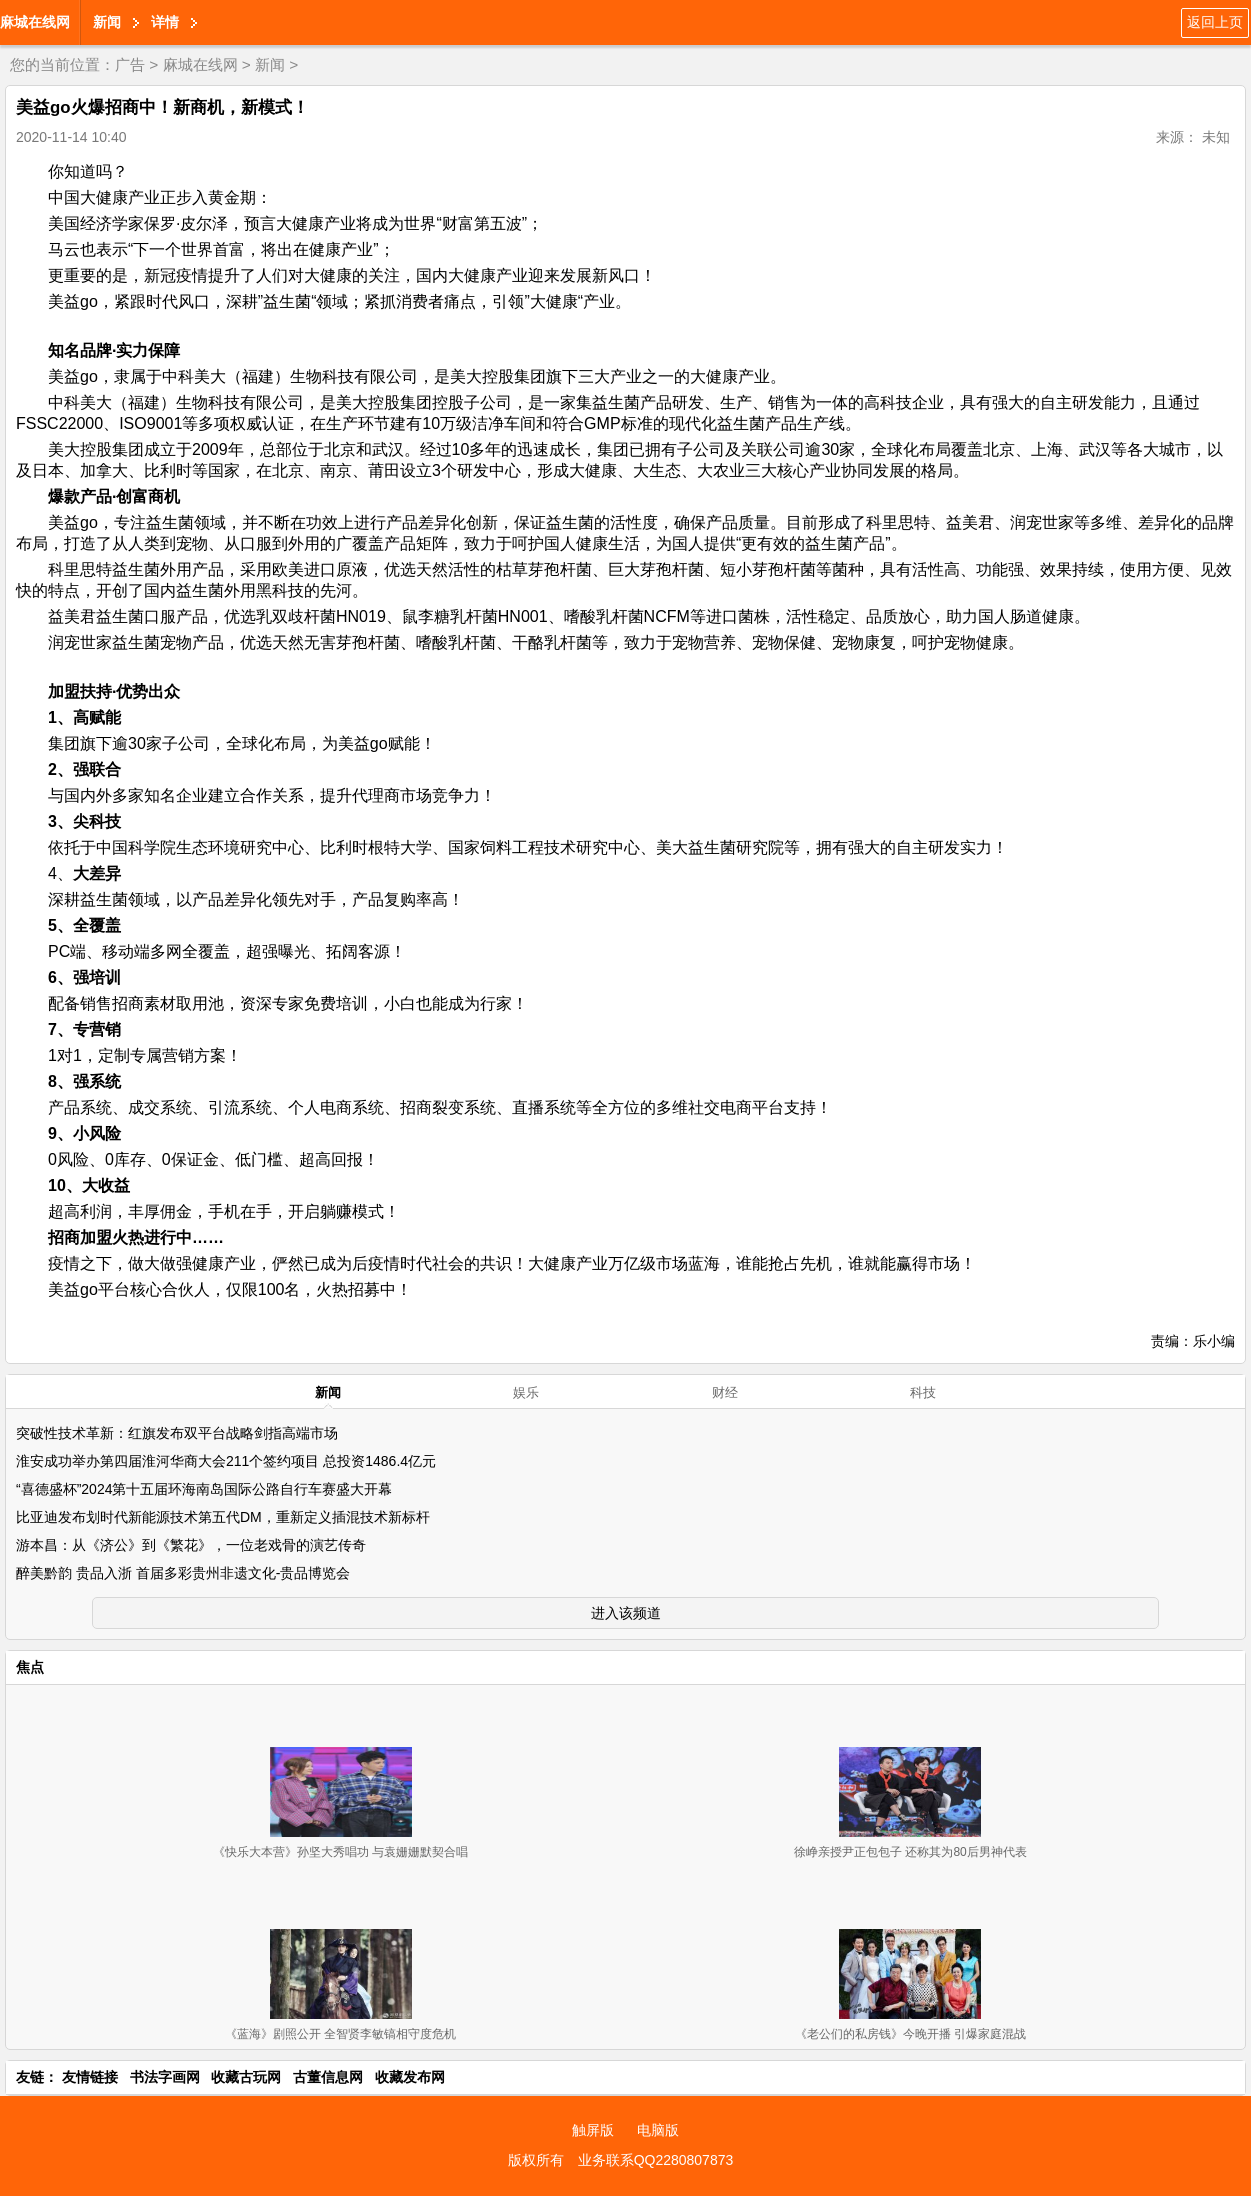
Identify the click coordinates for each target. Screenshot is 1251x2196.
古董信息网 (328, 2077)
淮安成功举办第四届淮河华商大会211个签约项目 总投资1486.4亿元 (226, 1461)
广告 (130, 64)
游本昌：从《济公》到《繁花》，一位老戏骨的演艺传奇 (191, 1545)
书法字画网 (165, 2077)
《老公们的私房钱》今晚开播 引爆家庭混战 (910, 2034)
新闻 (107, 22)
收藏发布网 (410, 2077)
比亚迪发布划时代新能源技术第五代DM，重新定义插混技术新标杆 (223, 1517)
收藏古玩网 (246, 2077)
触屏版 (593, 2130)
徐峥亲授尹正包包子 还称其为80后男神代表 (910, 1852)
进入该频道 (626, 1613)
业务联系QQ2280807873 (656, 2160)
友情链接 (90, 2077)
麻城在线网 (35, 22)
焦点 (30, 1667)
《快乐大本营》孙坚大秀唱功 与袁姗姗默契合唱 (340, 1852)
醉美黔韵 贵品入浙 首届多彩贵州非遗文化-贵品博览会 (183, 1573)
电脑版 (658, 2130)
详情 (165, 22)
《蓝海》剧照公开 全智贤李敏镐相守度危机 (340, 2034)
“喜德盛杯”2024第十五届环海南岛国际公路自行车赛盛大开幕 (204, 1489)
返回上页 (1215, 22)
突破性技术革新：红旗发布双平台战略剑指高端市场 (177, 1433)
